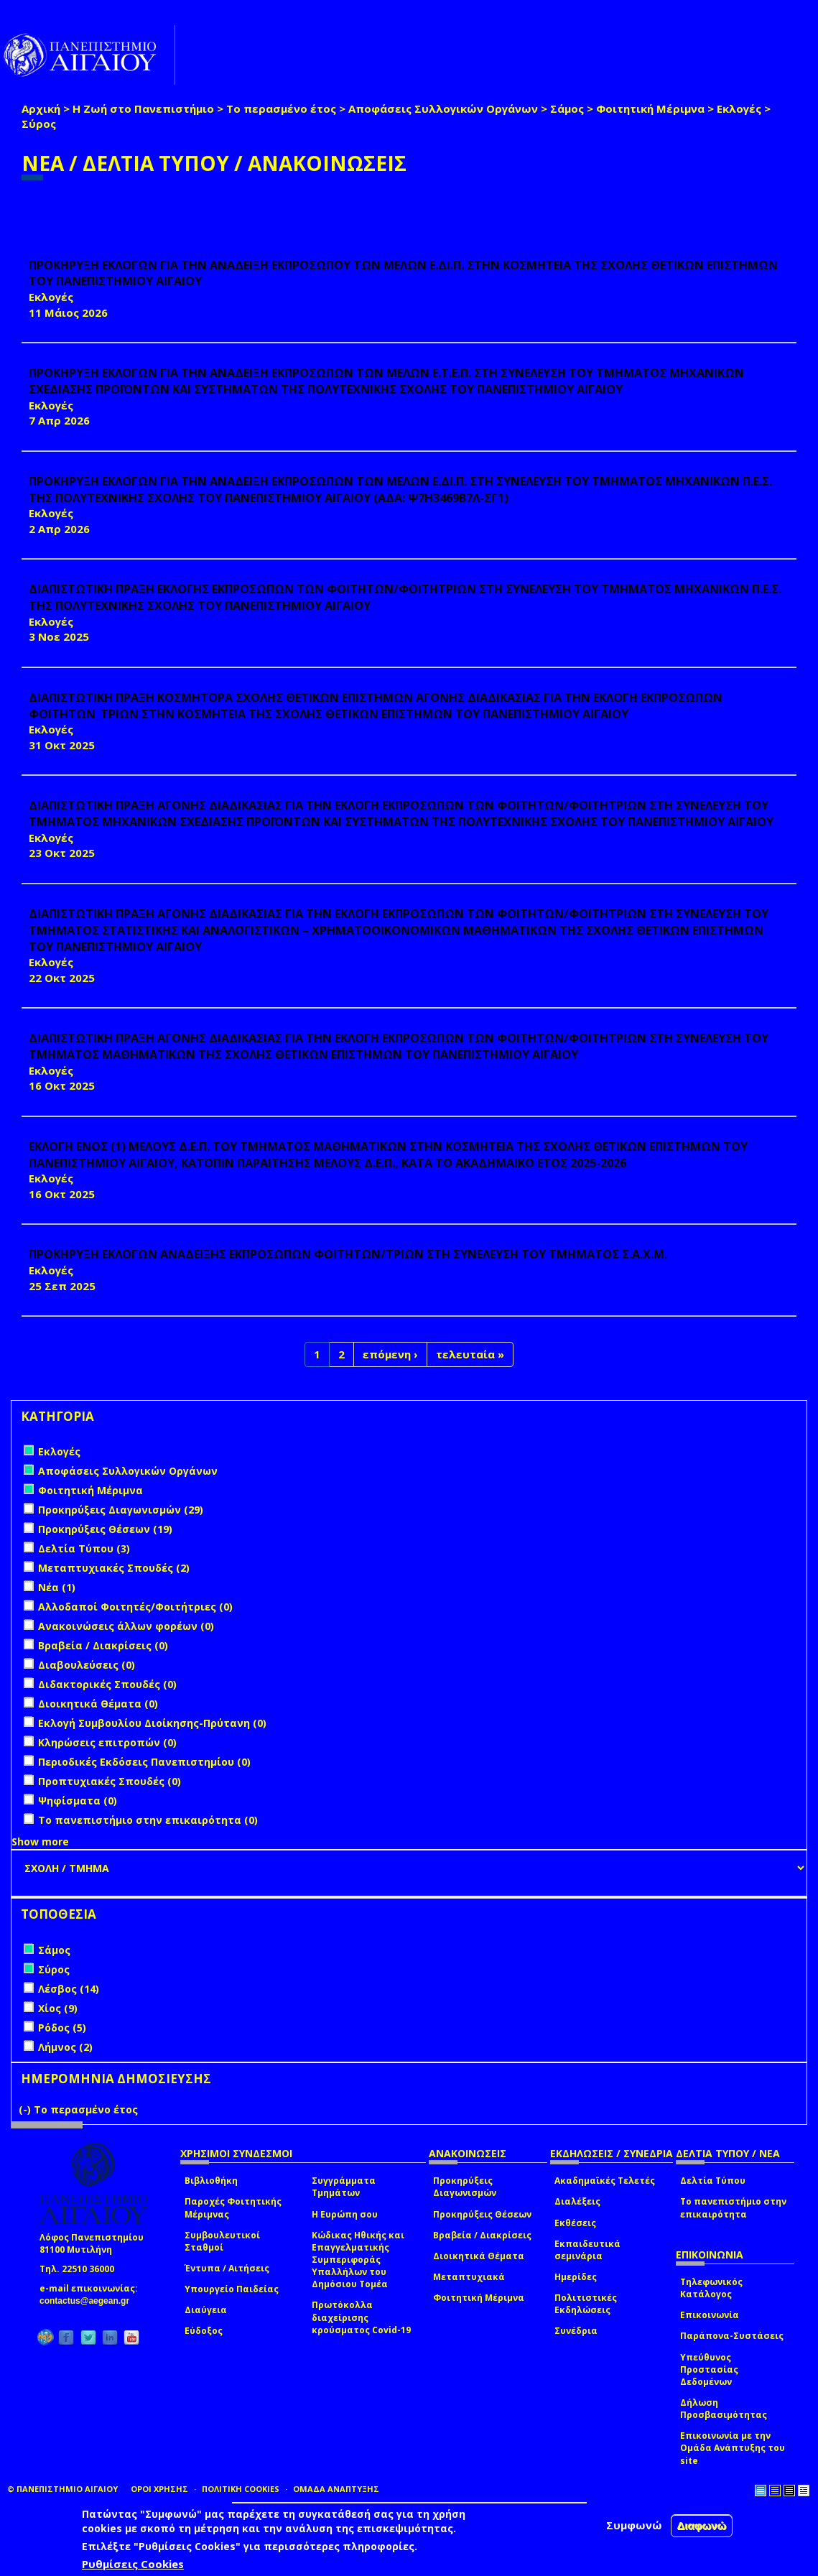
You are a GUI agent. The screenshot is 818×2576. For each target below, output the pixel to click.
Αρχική (41, 108)
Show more (40, 1841)
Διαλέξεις (577, 2201)
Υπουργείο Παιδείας (232, 2289)
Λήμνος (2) (65, 2047)
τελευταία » (470, 1354)
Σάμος (567, 108)
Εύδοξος (204, 2331)
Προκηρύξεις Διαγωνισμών (464, 2186)
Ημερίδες (575, 2277)
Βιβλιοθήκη (211, 2180)
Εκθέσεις (575, 2223)
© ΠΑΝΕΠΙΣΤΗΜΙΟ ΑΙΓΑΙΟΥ (62, 2488)
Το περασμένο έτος (281, 108)
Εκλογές (739, 108)
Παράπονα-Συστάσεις (732, 2336)
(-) (26, 2109)
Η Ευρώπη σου (345, 2214)
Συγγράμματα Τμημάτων (344, 2186)
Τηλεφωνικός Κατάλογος (711, 2288)
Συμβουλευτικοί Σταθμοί (222, 2241)
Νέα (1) (56, 1587)
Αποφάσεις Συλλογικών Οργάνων (443, 108)
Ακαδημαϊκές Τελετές (604, 2180)
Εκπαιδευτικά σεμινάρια (587, 2250)
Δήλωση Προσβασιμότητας (723, 2408)
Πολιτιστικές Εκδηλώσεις (585, 2304)
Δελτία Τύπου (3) (84, 1548)
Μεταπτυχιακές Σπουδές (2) (114, 1568)
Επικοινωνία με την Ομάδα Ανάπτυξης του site (732, 2447)
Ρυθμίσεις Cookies (133, 2564)
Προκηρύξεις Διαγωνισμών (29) (120, 1509)
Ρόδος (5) (62, 2027)
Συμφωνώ (634, 2525)
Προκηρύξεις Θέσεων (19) (105, 1529)
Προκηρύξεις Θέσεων (482, 2214)
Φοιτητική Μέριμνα (650, 108)
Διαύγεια (206, 2310)
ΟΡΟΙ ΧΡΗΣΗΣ (159, 2488)
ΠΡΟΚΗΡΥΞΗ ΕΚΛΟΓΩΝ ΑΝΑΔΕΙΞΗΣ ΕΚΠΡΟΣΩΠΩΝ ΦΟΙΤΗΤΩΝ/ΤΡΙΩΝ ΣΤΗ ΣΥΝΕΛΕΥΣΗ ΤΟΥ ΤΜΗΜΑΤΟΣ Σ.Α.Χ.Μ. (348, 1254)
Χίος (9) (58, 2008)
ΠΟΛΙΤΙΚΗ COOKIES (240, 2488)
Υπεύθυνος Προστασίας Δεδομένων (709, 2369)
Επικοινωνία (709, 2315)
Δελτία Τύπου (712, 2180)
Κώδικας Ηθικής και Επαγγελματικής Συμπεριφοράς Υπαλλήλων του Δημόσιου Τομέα (358, 2260)
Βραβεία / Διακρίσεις (482, 2235)
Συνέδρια (576, 2331)
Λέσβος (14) (68, 1989)
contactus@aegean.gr (88, 2301)
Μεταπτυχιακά (469, 2277)
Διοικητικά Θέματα (478, 2256)
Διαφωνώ (702, 2525)
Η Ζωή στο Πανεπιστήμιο (143, 108)
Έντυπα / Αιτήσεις (227, 2268)
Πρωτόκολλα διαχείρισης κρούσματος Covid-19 (361, 2317)
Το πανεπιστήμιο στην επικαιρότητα (733, 2207)
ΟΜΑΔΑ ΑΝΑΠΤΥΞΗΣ (336, 2488)
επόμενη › (390, 1354)
